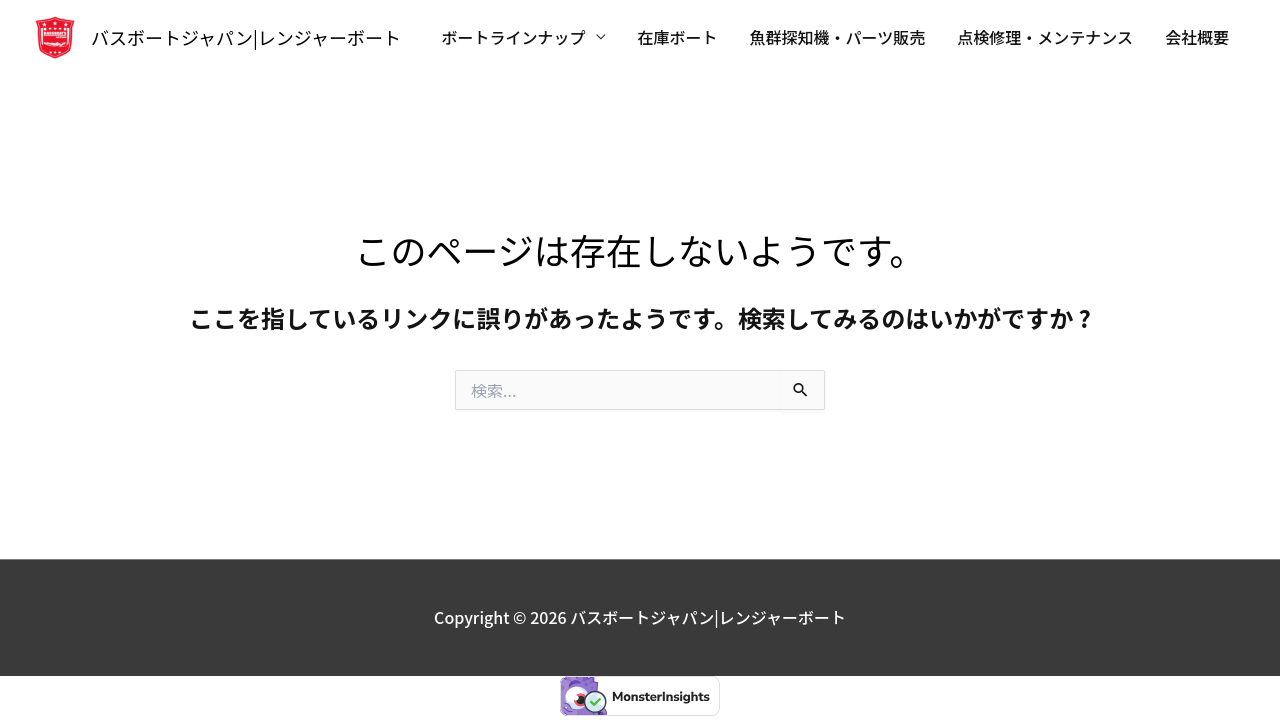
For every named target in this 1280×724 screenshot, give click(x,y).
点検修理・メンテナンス (1045, 37)
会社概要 (1197, 37)
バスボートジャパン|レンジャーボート (246, 37)
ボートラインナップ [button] (514, 37)
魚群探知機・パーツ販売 (838, 37)
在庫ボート (678, 37)
